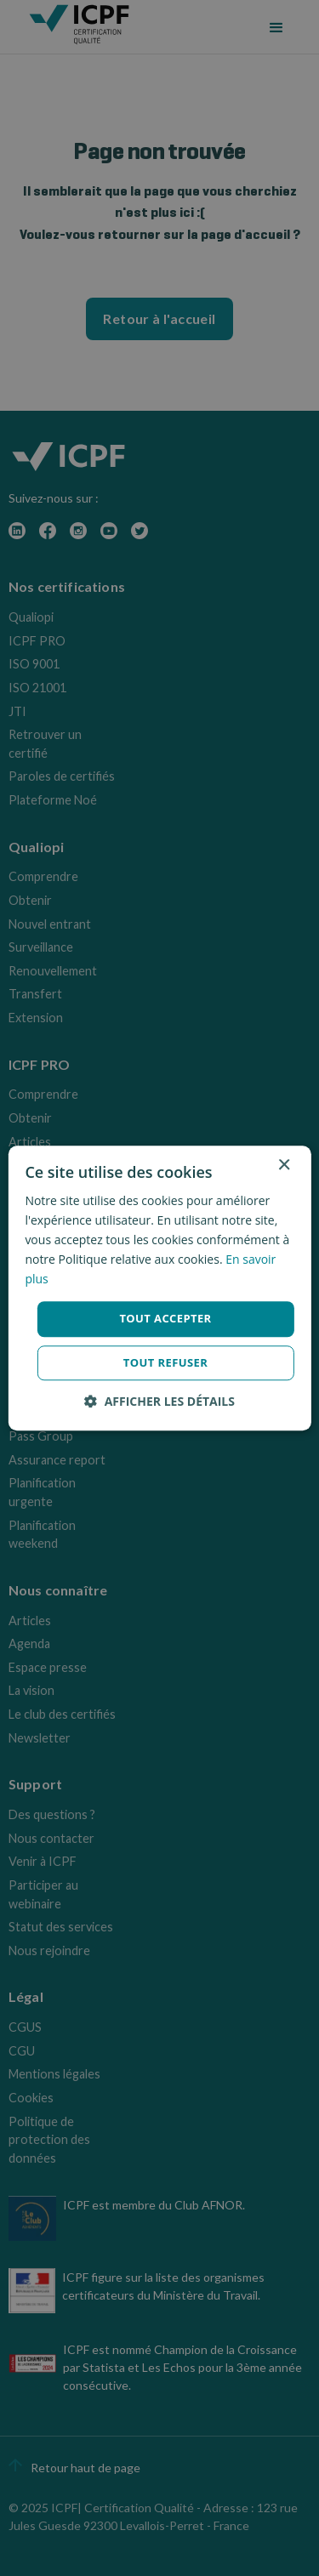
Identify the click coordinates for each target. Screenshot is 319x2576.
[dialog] (159, 1288)
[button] (159, 1401)
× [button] (283, 1165)
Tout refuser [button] (165, 1362)
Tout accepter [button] (165, 1319)
